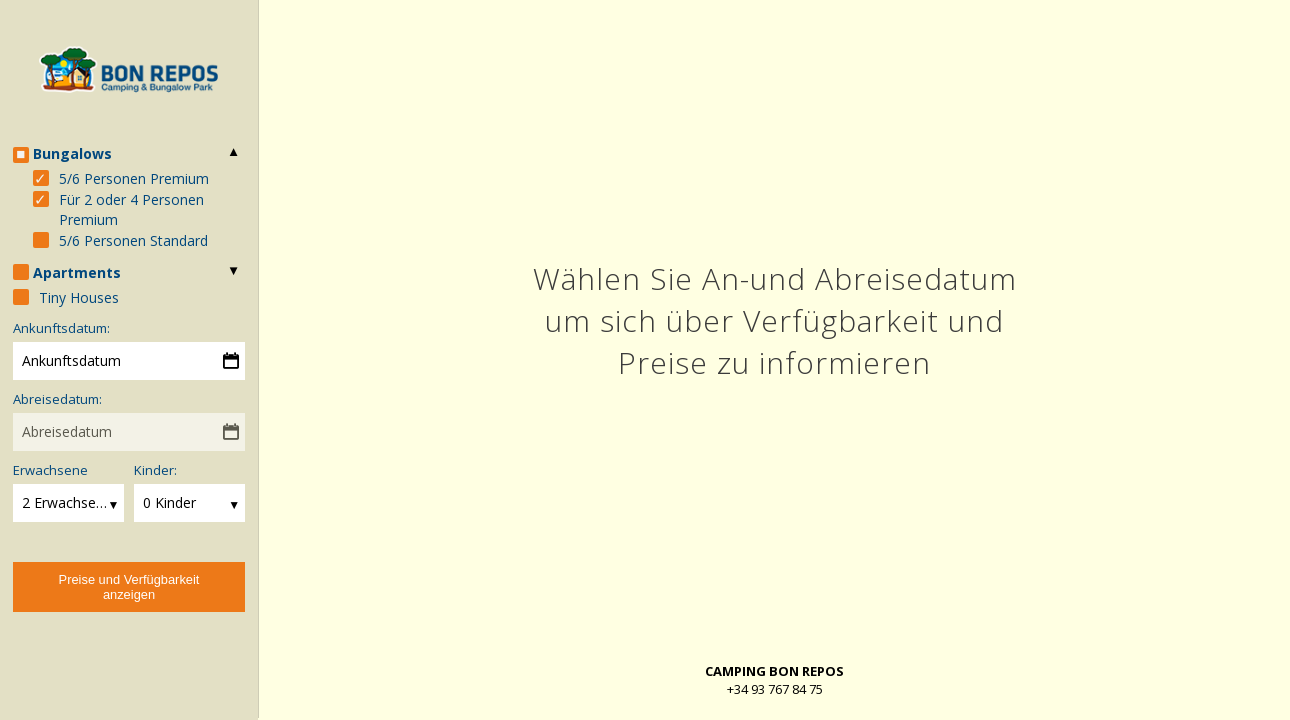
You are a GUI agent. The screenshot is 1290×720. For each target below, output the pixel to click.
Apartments (77, 272)
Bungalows (72, 153)
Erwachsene (50, 470)
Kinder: (155, 470)
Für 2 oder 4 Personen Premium (131, 209)
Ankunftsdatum (71, 360)
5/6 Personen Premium (134, 178)
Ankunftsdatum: (61, 328)
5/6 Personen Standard (133, 240)
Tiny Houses (79, 297)
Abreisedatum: (57, 399)
